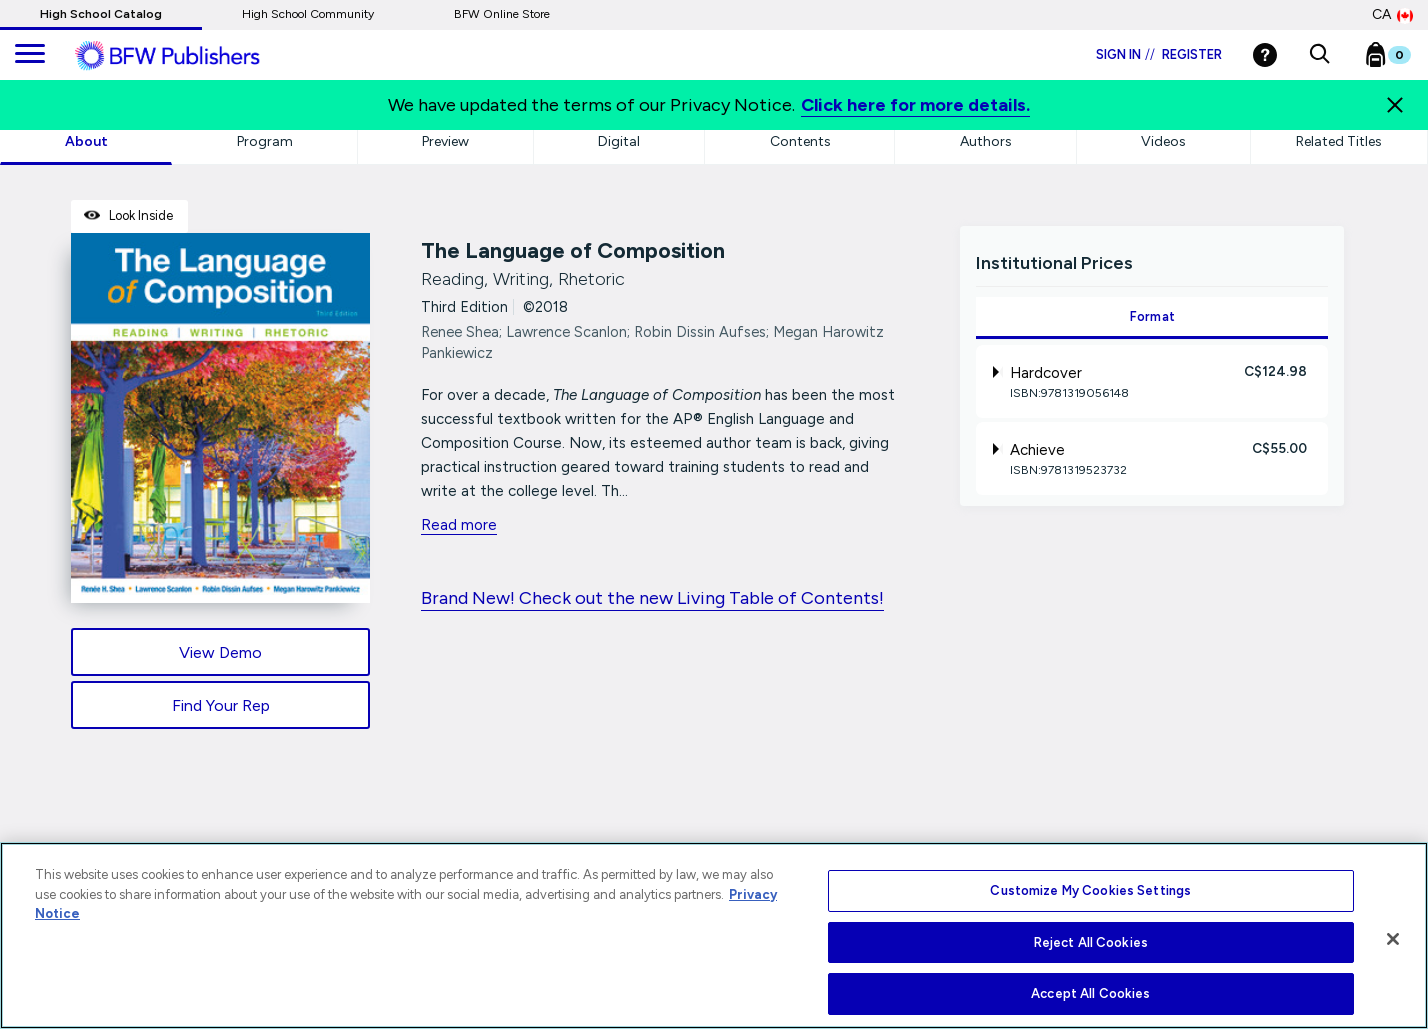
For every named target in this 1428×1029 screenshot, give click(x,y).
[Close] (1395, 105)
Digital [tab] (619, 141)
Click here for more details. (915, 105)
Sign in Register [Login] (1159, 54)
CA (1392, 15)
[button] (1319, 55)
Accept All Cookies (1090, 993)
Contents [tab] (800, 141)
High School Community (308, 14)
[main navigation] (30, 55)
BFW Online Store (502, 14)
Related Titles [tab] (1339, 141)
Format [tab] (1153, 316)
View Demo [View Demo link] (220, 652)
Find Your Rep (221, 705)
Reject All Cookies (1091, 942)
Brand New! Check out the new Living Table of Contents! (652, 598)
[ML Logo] (190, 56)
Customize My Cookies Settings (1090, 890)
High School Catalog (101, 14)
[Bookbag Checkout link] (1400, 59)
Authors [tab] (986, 141)
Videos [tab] (1163, 141)
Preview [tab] (445, 141)
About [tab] (86, 141)
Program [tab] (265, 141)
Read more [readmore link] (459, 525)
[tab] (1152, 381)
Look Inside (128, 215)
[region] (714, 935)
